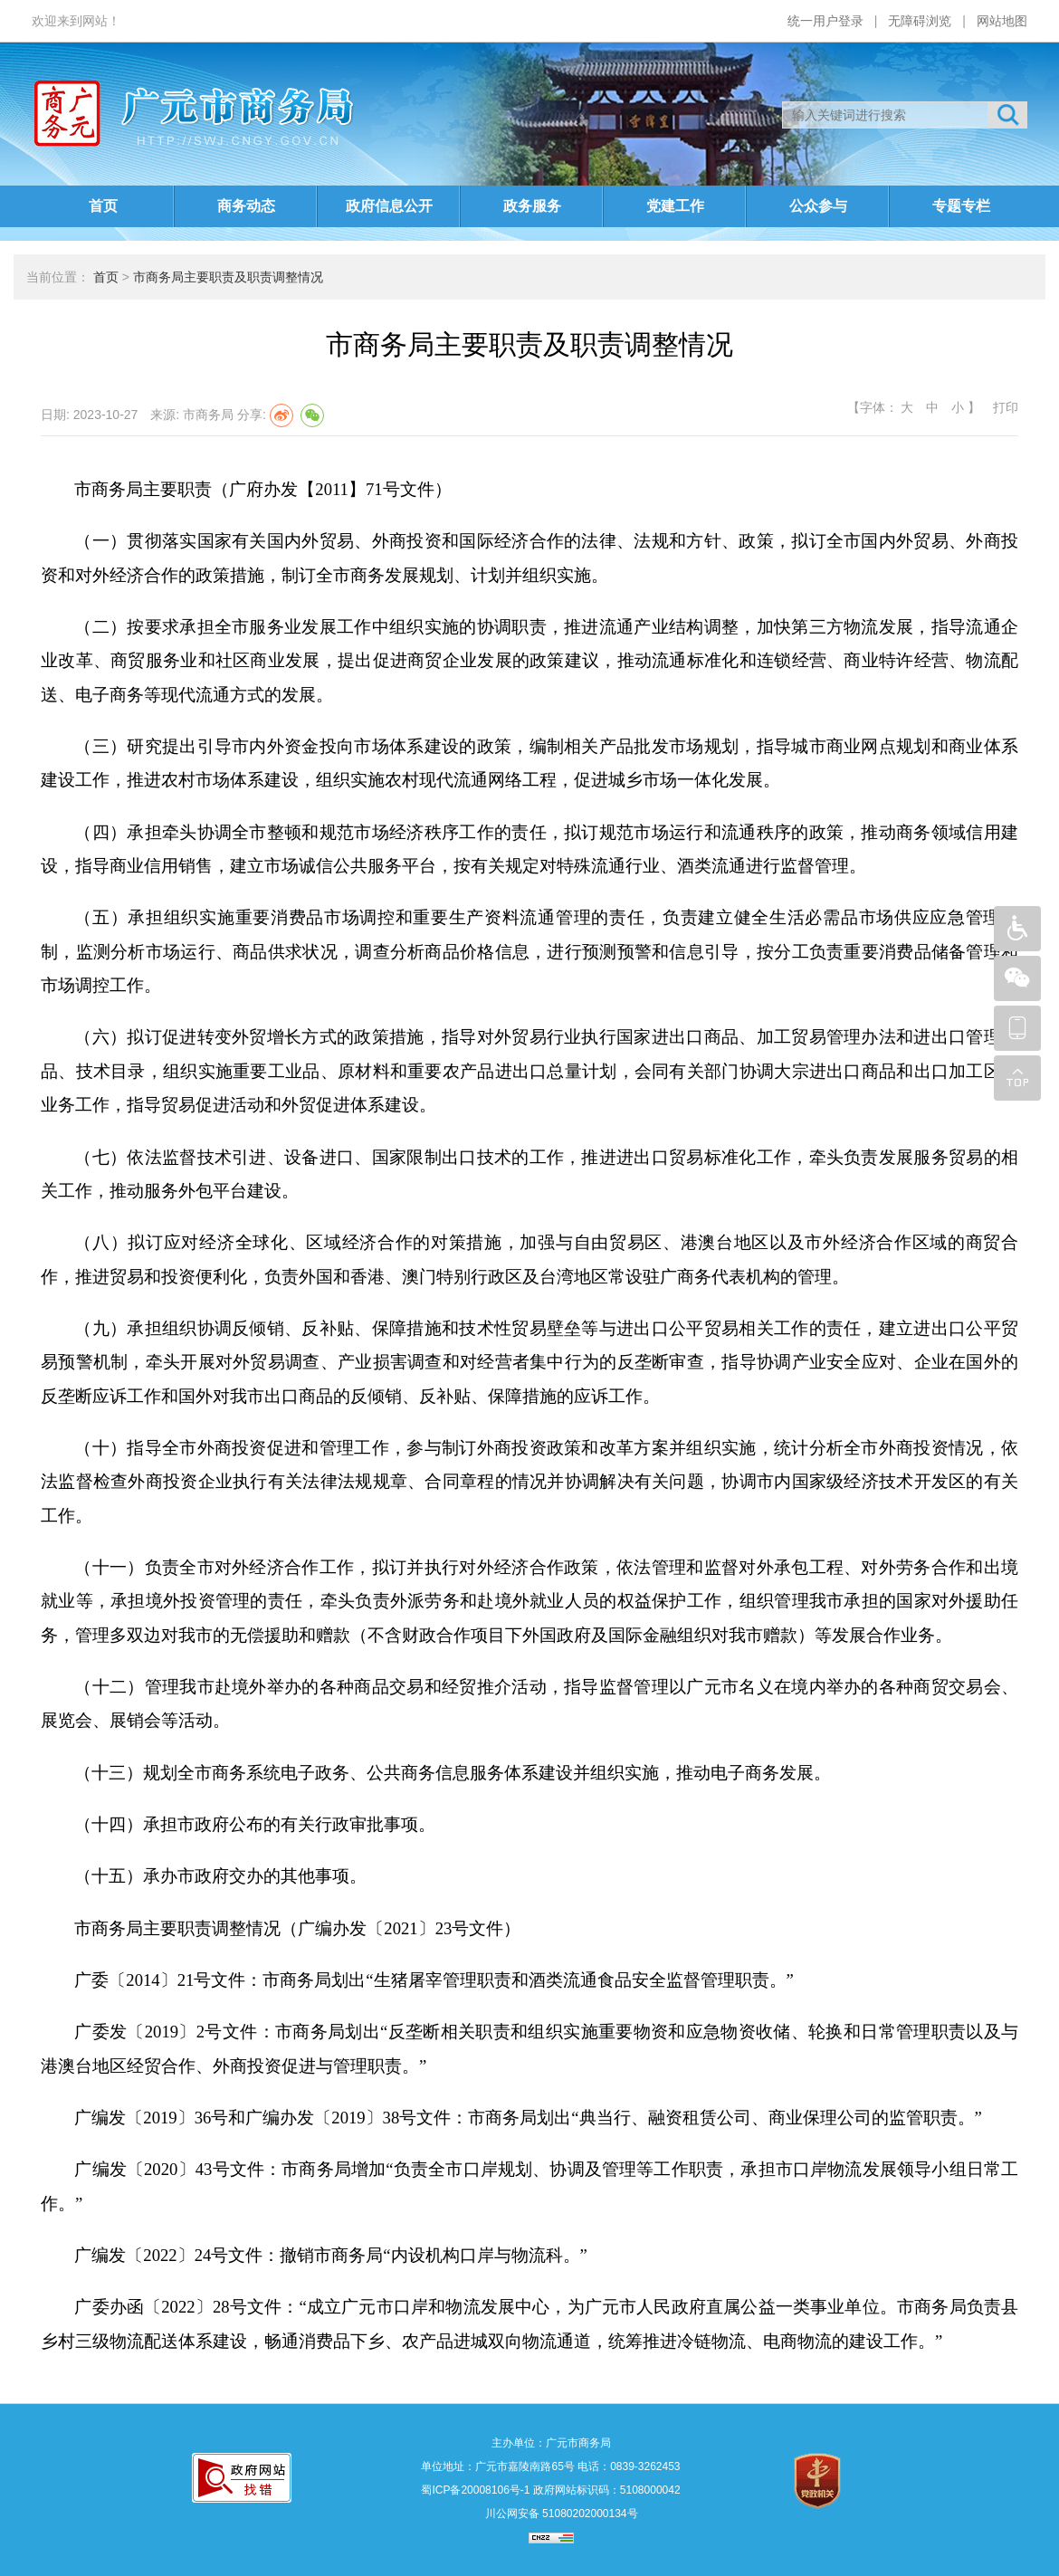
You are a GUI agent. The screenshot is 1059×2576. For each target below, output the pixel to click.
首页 (103, 206)
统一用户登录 (825, 21)
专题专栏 (961, 206)
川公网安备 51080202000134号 (559, 2513)
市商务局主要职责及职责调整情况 (228, 277)
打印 (1003, 407)
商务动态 (246, 206)
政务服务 (532, 206)
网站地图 (1002, 21)
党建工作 (675, 206)
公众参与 (818, 206)
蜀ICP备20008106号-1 (475, 2490)
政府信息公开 (389, 206)
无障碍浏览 (919, 21)
